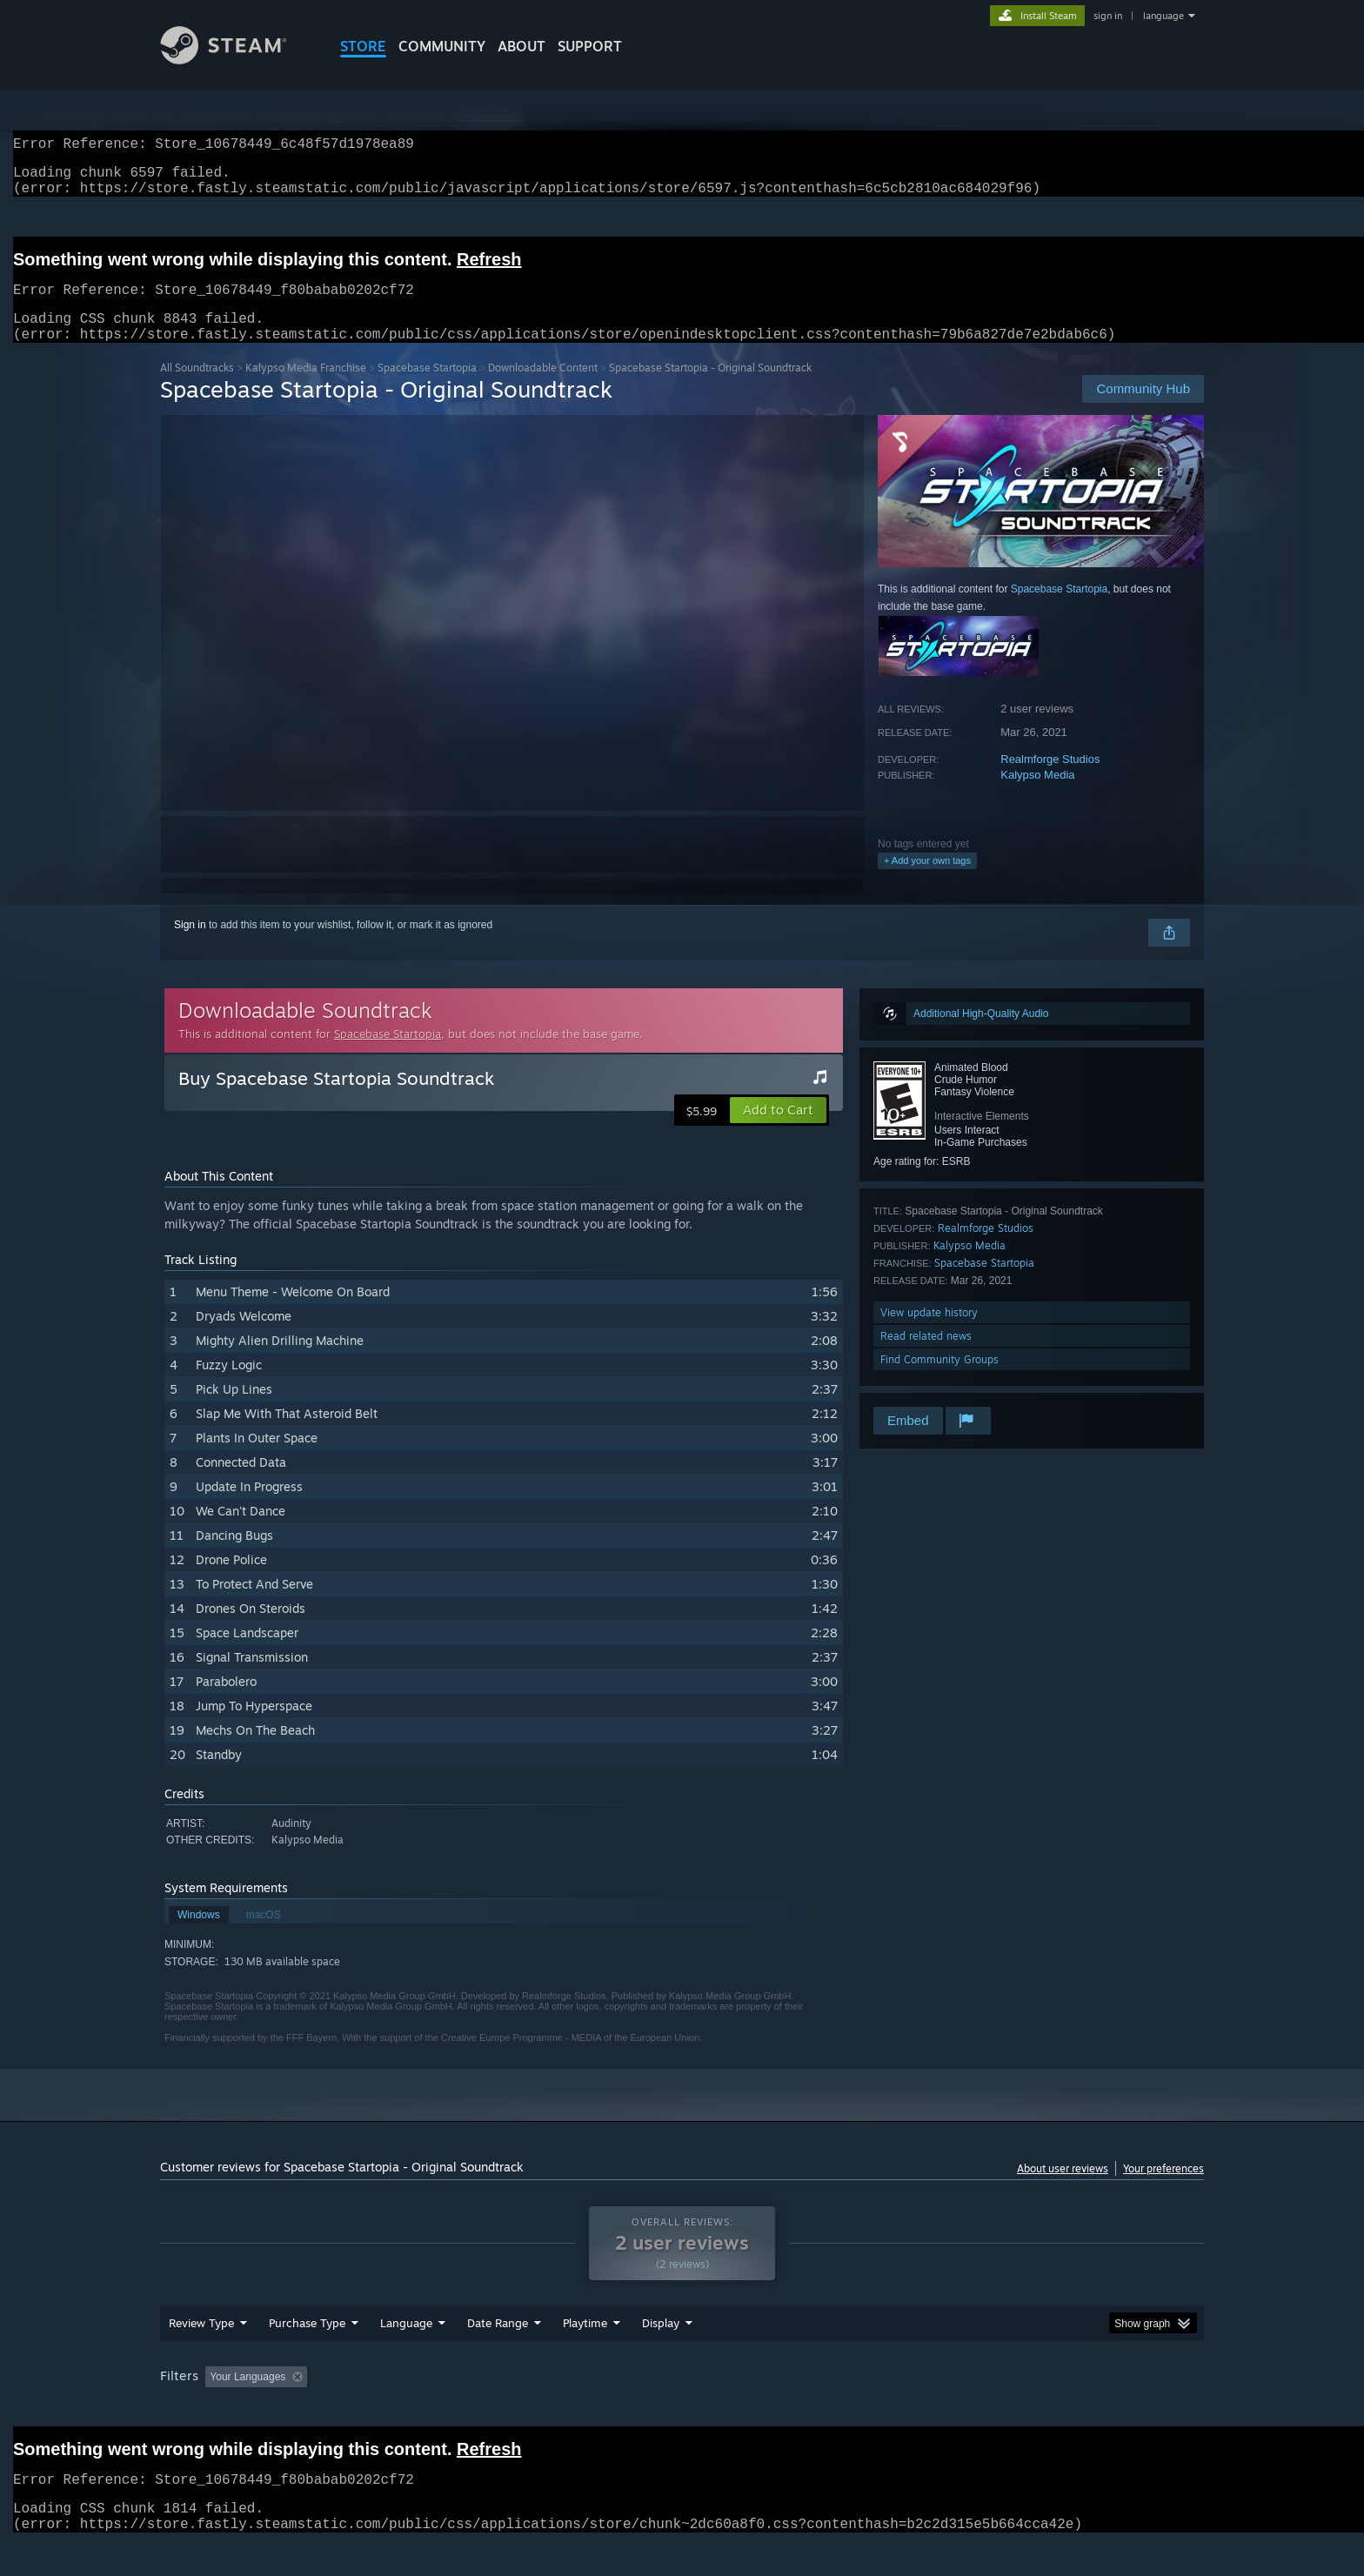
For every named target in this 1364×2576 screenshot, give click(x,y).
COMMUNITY (441, 46)
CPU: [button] (918, 2410)
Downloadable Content (543, 388)
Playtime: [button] (558, 2410)
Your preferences (1163, 2189)
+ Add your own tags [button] (927, 881)
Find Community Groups (939, 1380)
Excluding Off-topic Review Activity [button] (424, 2410)
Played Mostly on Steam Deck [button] (682, 2410)
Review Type (201, 2356)
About (521, 46)
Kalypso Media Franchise (305, 388)
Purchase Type (307, 2356)
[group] (682, 2411)
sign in (1107, 16)
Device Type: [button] (1052, 2410)
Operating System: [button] (829, 2410)
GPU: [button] (976, 2410)
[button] (778, 1131)
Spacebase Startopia (427, 388)
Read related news (926, 1356)
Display (660, 2356)
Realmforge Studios (1050, 779)
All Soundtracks (197, 388)
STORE (363, 46)
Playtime (585, 2356)
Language (406, 2356)
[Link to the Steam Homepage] (236, 59)
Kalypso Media (1037, 795)
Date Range (497, 2356)
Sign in (190, 946)
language (1163, 16)
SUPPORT (590, 46)
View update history (929, 1333)
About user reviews (1062, 2189)
